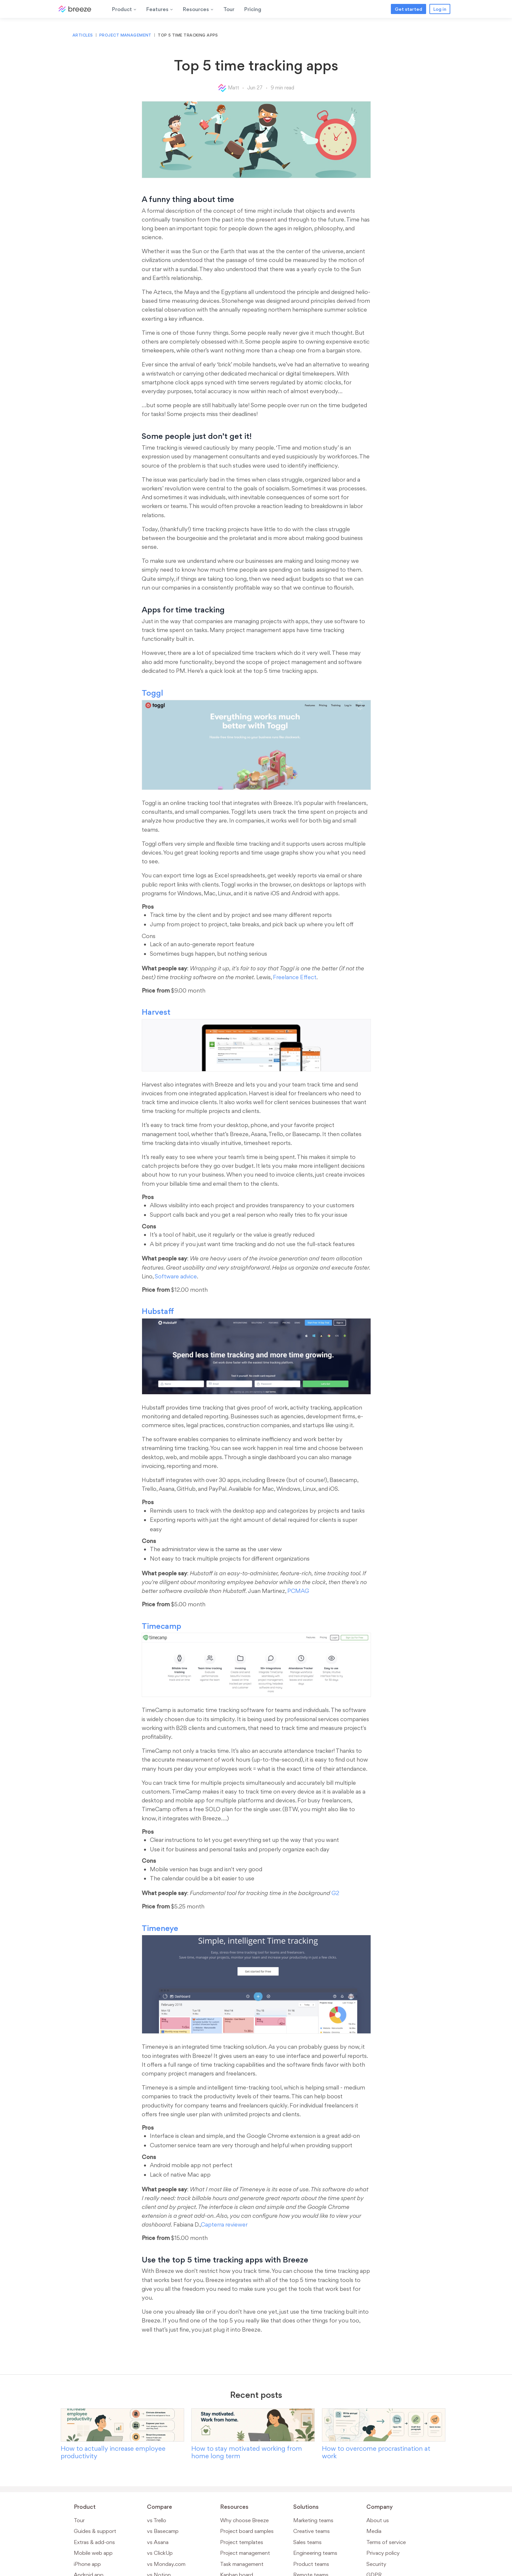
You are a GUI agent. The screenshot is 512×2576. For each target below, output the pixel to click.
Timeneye (160, 1928)
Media (373, 2531)
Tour (228, 9)
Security (376, 2564)
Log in (439, 9)
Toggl (152, 693)
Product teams (311, 2564)
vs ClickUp (160, 2553)
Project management (125, 35)
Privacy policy (383, 2553)
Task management (242, 2564)
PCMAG (298, 1590)
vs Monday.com (166, 2564)
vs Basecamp (163, 2531)
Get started (408, 9)
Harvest (156, 1012)
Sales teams (307, 2542)
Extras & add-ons (94, 2542)
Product (124, 9)
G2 (335, 1893)
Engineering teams (315, 2553)
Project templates (241, 2542)
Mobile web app (93, 2553)
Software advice (176, 1276)
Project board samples (247, 2531)
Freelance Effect (294, 977)
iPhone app (87, 2564)
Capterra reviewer (224, 2224)
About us (377, 2520)
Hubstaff (158, 1311)
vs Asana (157, 2542)
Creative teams (311, 2531)
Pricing (252, 9)
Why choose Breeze (244, 2520)
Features (159, 9)
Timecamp (161, 1626)
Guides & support (95, 2531)
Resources (198, 9)
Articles (82, 35)
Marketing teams (313, 2520)
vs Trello (156, 2520)
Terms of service (386, 2542)
